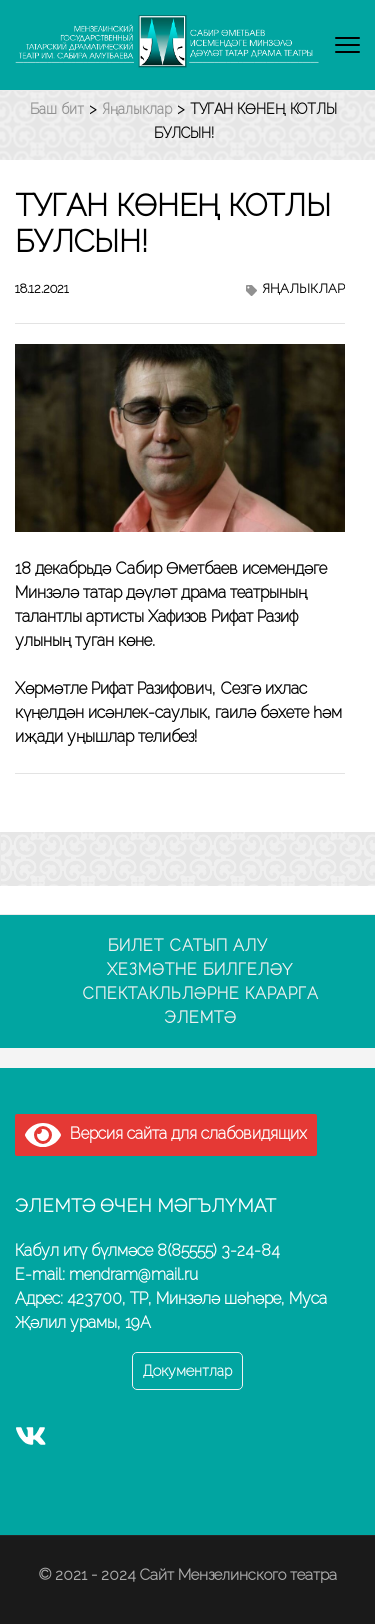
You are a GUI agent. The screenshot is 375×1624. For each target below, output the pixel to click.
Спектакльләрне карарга (200, 993)
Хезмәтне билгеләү (200, 969)
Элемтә (200, 1017)
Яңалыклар (303, 288)
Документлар (187, 1371)
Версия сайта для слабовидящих (166, 1133)
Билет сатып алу (188, 945)
